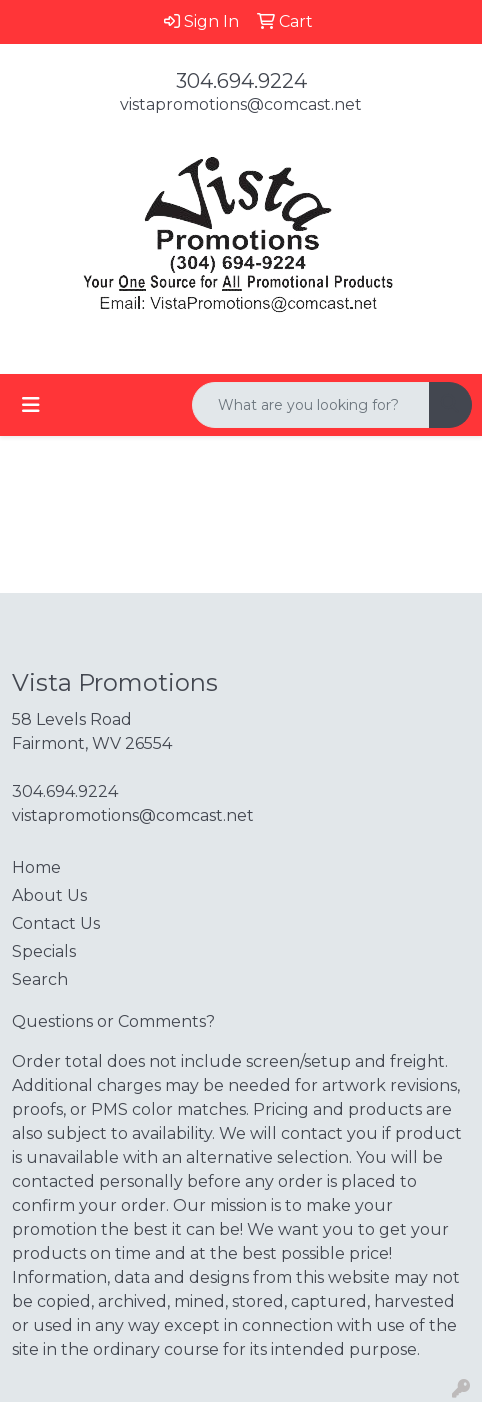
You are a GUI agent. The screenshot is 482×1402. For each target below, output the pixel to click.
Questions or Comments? (113, 1021)
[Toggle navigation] (31, 405)
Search (40, 979)
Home (36, 867)
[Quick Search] (311, 405)
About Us (49, 895)
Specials (44, 951)
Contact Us (56, 923)
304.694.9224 (241, 81)
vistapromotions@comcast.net (241, 104)
